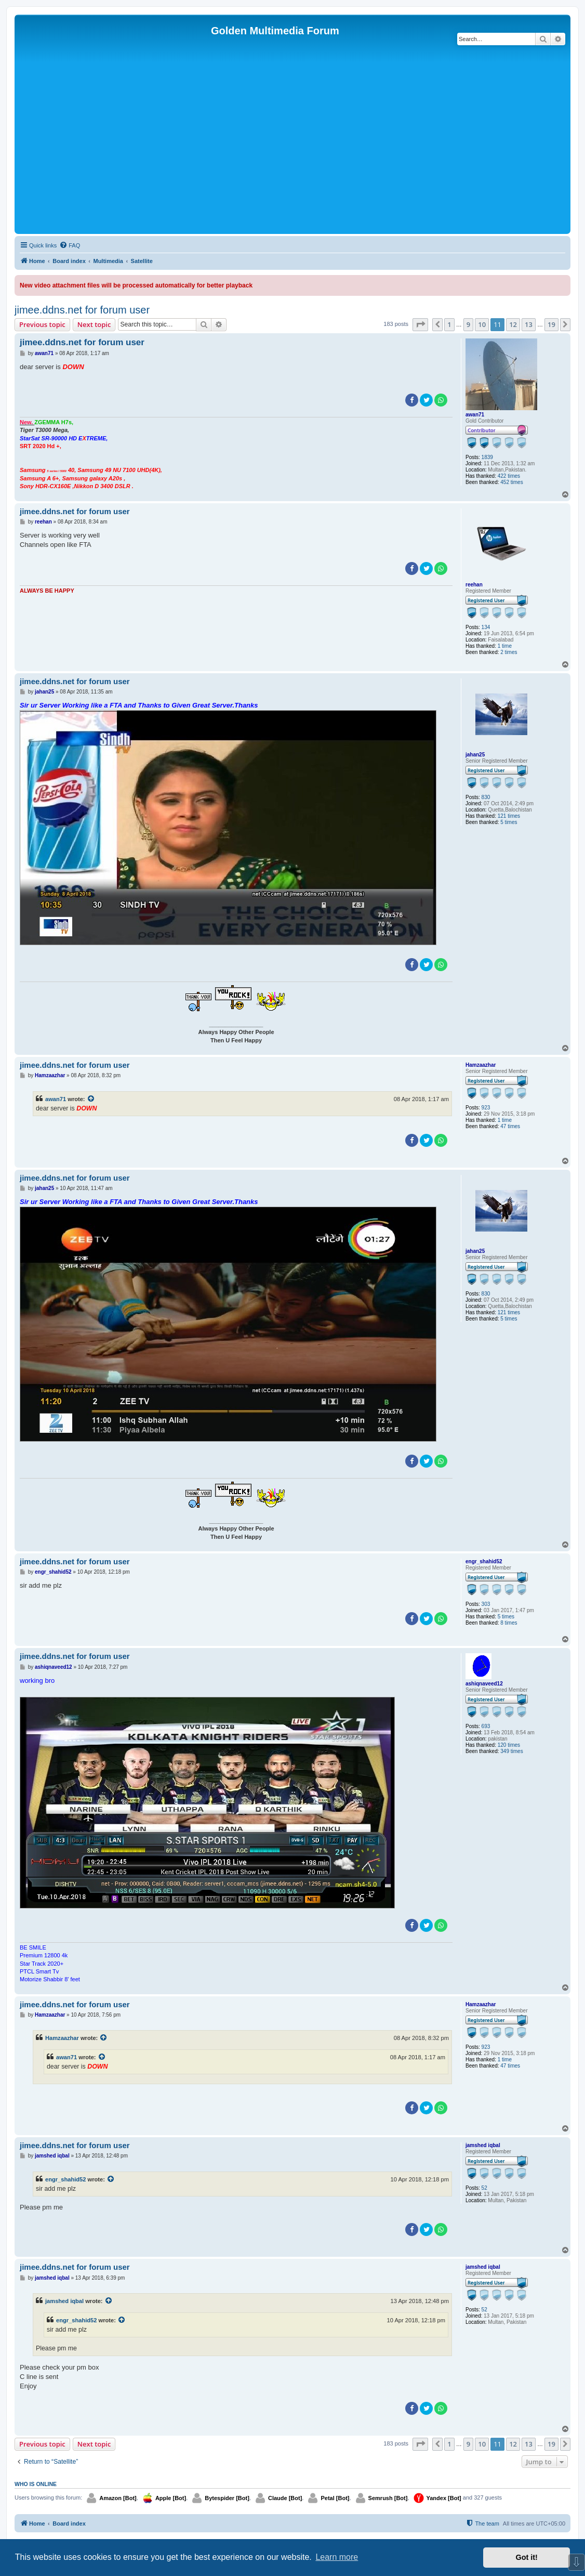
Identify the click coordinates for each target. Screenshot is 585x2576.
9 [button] (468, 324)
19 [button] (551, 324)
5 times (508, 822)
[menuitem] (69, 245)
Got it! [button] (527, 2557)
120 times (509, 1745)
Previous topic (42, 324)
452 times (511, 482)
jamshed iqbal (483, 2145)
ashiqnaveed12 (484, 1683)
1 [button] (449, 324)
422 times (509, 476)
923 (486, 1107)
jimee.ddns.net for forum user (82, 310)
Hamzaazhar (481, 1065)
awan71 (475, 414)
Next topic (94, 324)
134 (486, 627)
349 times (511, 1751)
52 (484, 2188)
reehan (474, 584)
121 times (509, 816)
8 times (508, 1623)
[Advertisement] (292, 153)
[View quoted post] (91, 1099)
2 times (508, 652)
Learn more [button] (336, 2557)
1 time (505, 646)
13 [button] (529, 324)
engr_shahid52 (484, 1561)
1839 (487, 457)
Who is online (36, 2484)
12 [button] (513, 324)
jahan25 (475, 754)
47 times (510, 1126)
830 (486, 797)
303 (486, 1604)
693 (486, 1726)
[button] (420, 324)
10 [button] (482, 324)
